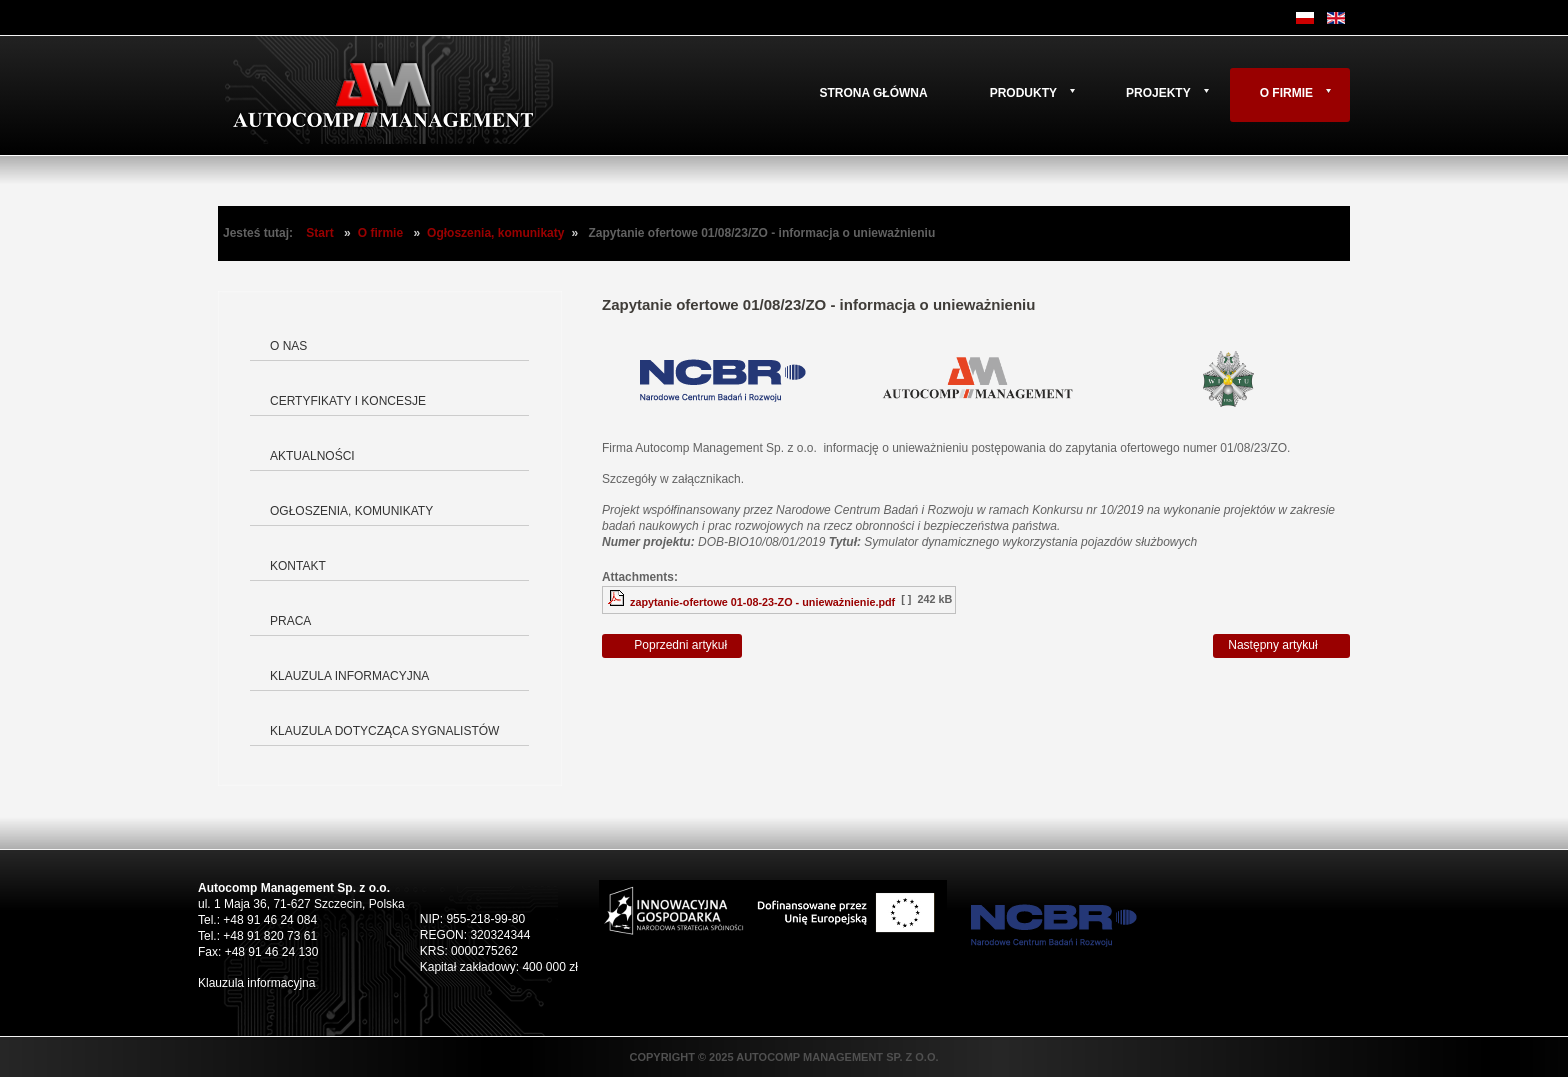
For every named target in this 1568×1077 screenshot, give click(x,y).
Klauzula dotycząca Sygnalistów (384, 731)
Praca (290, 621)
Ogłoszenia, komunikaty (495, 233)
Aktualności (312, 456)
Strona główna (873, 93)
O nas (288, 346)
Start (319, 233)
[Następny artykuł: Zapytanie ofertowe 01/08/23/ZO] (1281, 646)
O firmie (1286, 93)
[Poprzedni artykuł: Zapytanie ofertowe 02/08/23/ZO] (672, 646)
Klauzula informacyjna (349, 676)
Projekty (1158, 93)
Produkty (1023, 93)
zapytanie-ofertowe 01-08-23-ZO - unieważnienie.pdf (762, 602)
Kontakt (298, 566)
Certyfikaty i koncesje (348, 401)
